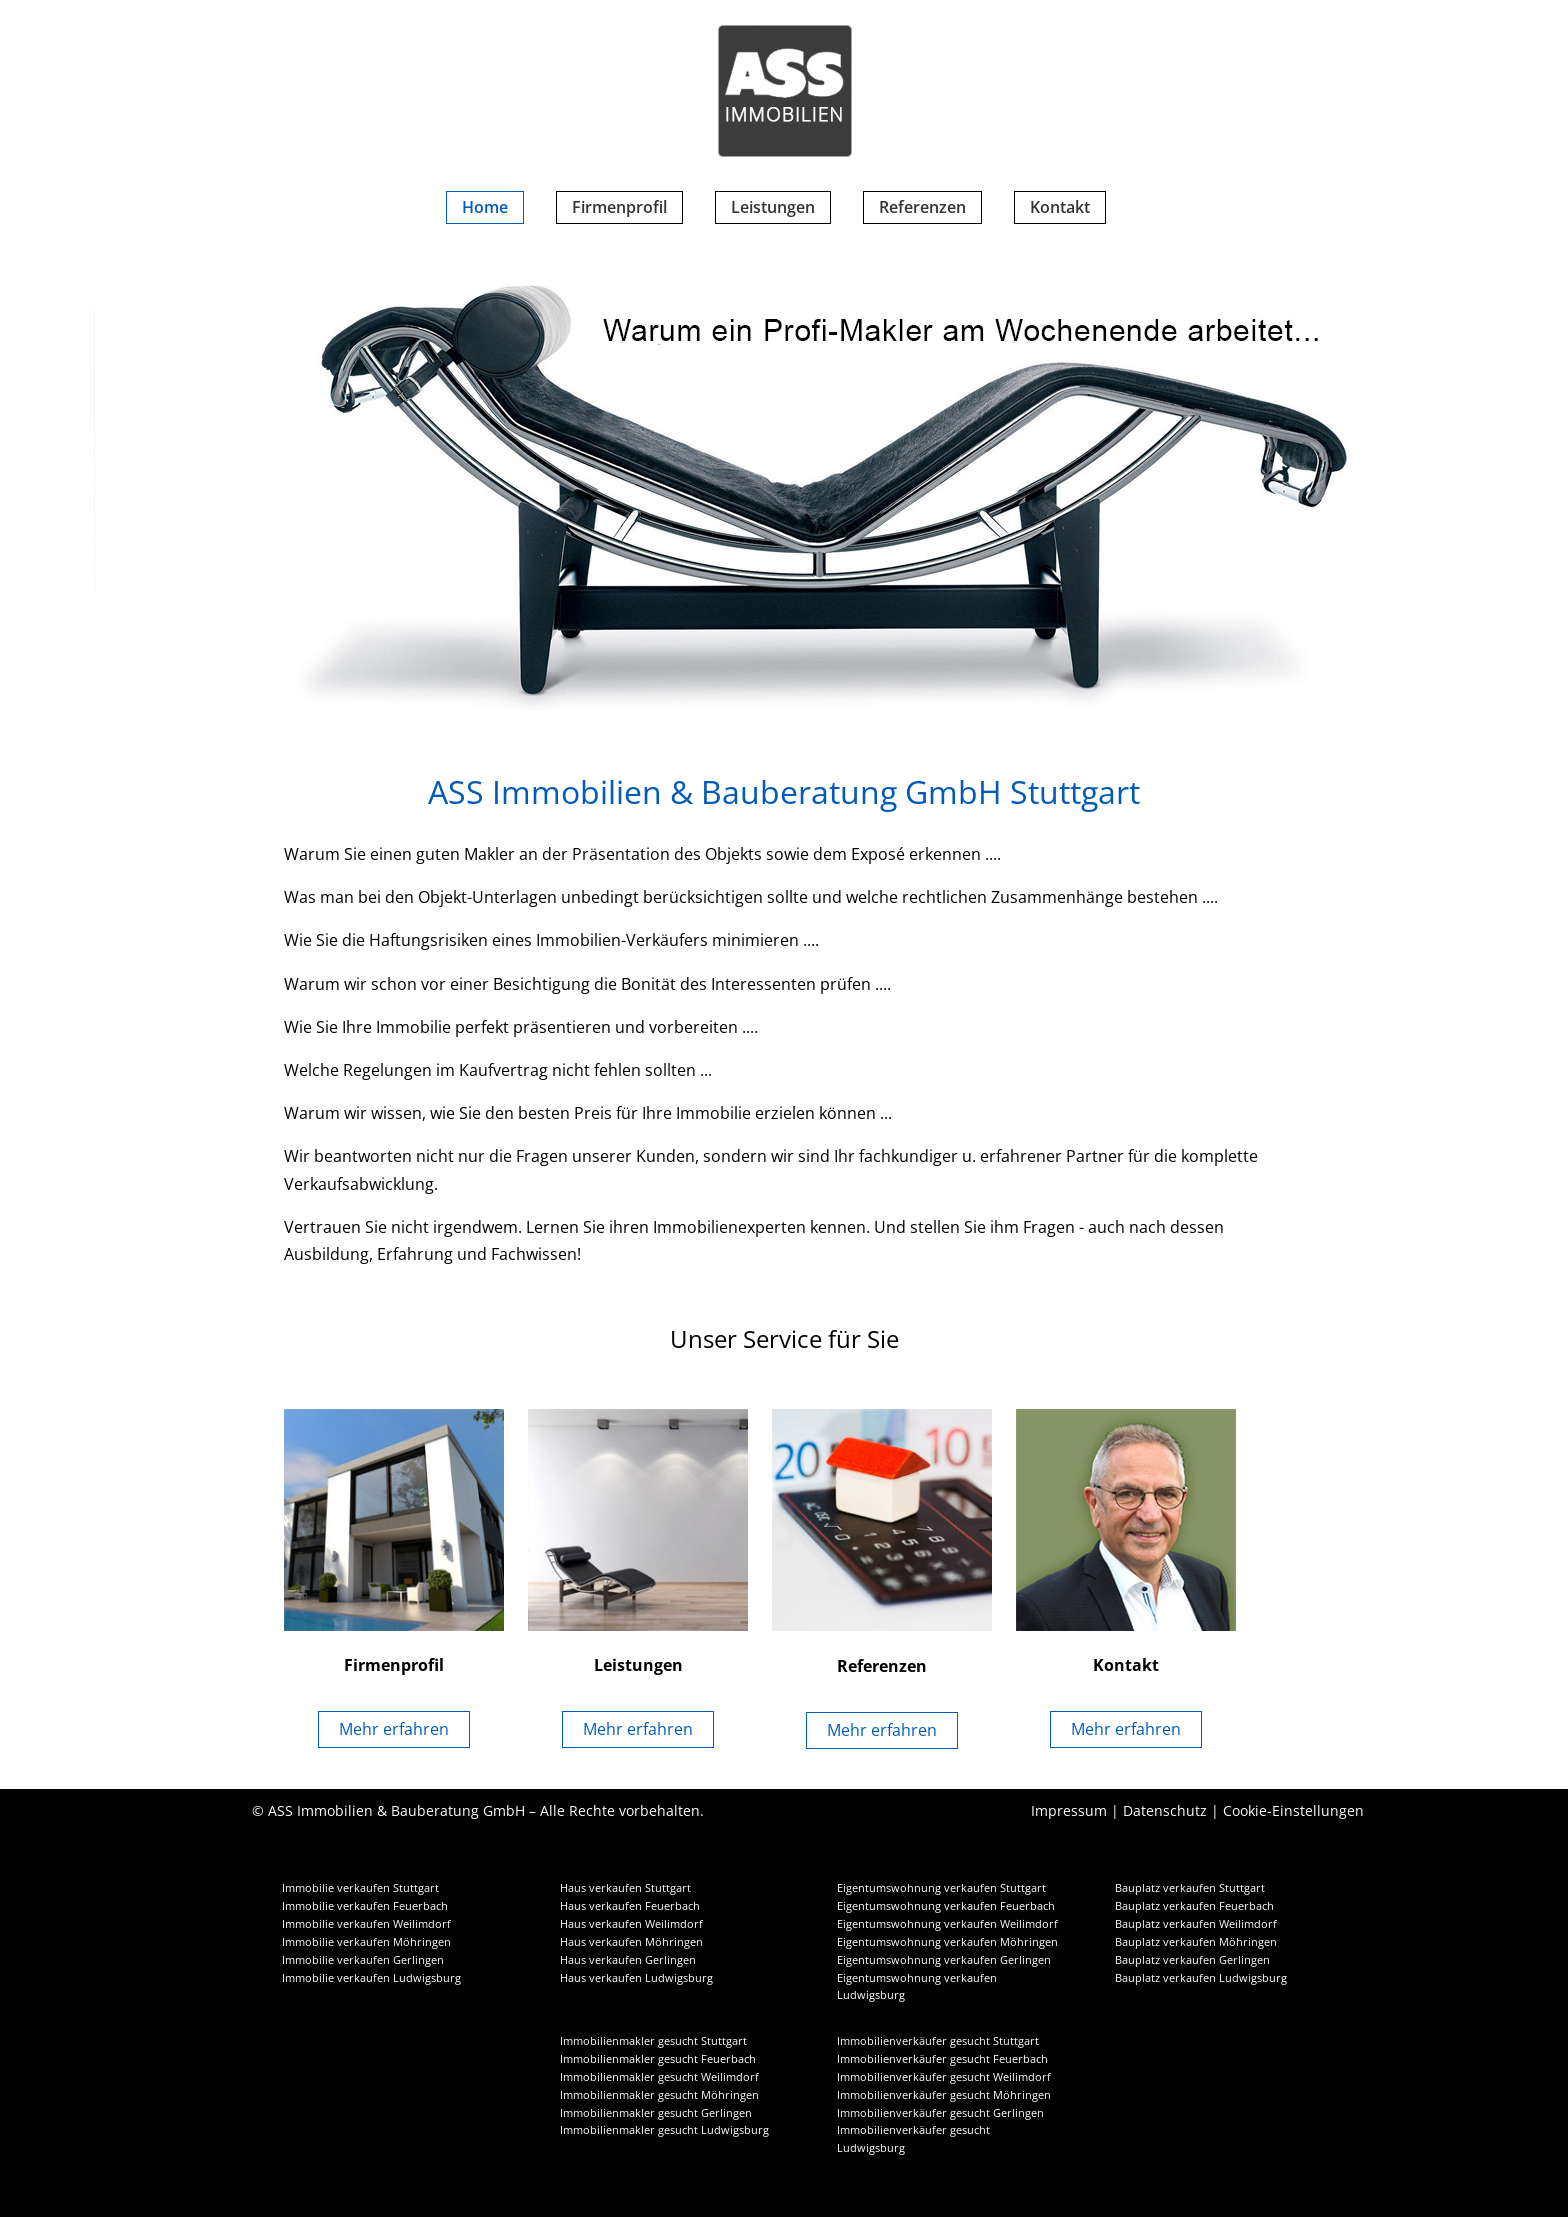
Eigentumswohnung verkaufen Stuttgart (941, 1888)
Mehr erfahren (394, 1729)
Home (485, 207)
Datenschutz (1165, 1810)
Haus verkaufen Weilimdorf (631, 1924)
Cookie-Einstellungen (1293, 1810)
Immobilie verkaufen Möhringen (366, 1942)
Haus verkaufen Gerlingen (628, 1960)
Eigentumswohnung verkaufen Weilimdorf (947, 1924)
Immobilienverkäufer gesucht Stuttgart (938, 2041)
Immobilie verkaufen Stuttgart (360, 1888)
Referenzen (922, 207)
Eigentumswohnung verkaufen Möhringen (947, 1942)
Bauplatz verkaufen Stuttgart (1190, 1888)
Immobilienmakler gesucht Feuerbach (658, 2059)
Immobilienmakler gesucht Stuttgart (653, 2041)
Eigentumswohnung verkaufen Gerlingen (944, 1960)
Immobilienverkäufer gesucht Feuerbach (942, 2059)
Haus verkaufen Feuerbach (630, 1906)
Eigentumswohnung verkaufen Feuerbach (946, 1906)
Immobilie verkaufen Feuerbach (365, 1906)
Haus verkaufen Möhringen (631, 1942)
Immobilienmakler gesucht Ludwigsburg (664, 2130)
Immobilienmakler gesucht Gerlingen (656, 2113)
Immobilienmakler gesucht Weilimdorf (659, 2077)
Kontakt (1060, 207)
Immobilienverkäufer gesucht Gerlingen (940, 2113)
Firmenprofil (619, 207)
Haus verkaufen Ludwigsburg (636, 1978)
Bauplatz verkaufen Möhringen (1196, 1942)
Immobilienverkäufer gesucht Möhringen (944, 2095)
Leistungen (773, 207)
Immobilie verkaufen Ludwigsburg (371, 1978)
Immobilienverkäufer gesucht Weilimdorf (944, 2077)
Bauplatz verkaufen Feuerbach (1194, 1906)
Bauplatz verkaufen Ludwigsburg (1201, 1978)
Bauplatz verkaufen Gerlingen (1192, 1960)
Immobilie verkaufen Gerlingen (363, 1960)
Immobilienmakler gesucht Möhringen (659, 2095)
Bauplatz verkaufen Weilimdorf (1196, 1924)
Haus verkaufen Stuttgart (625, 1888)
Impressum (1069, 1810)
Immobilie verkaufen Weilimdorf (366, 1924)
